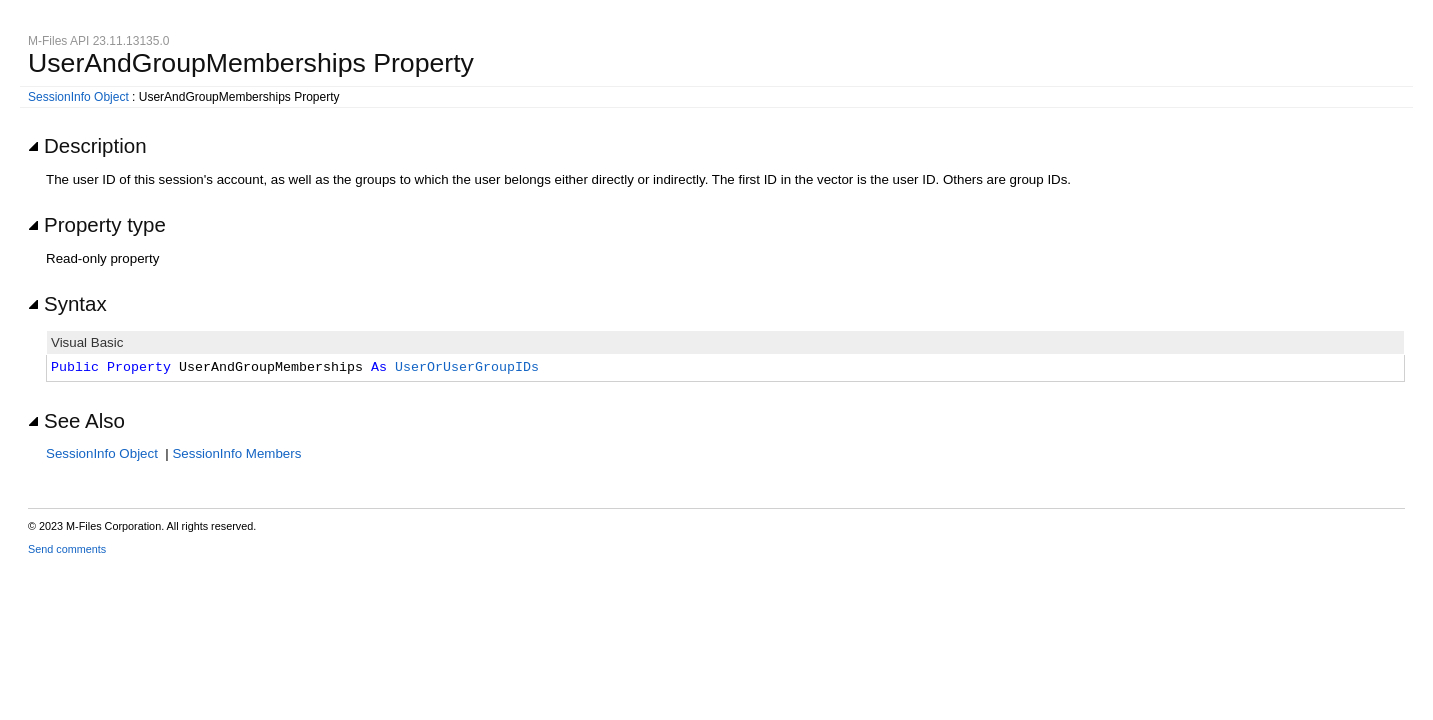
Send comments (67, 549)
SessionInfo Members (236, 453)
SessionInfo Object (78, 97)
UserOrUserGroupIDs (467, 368)
